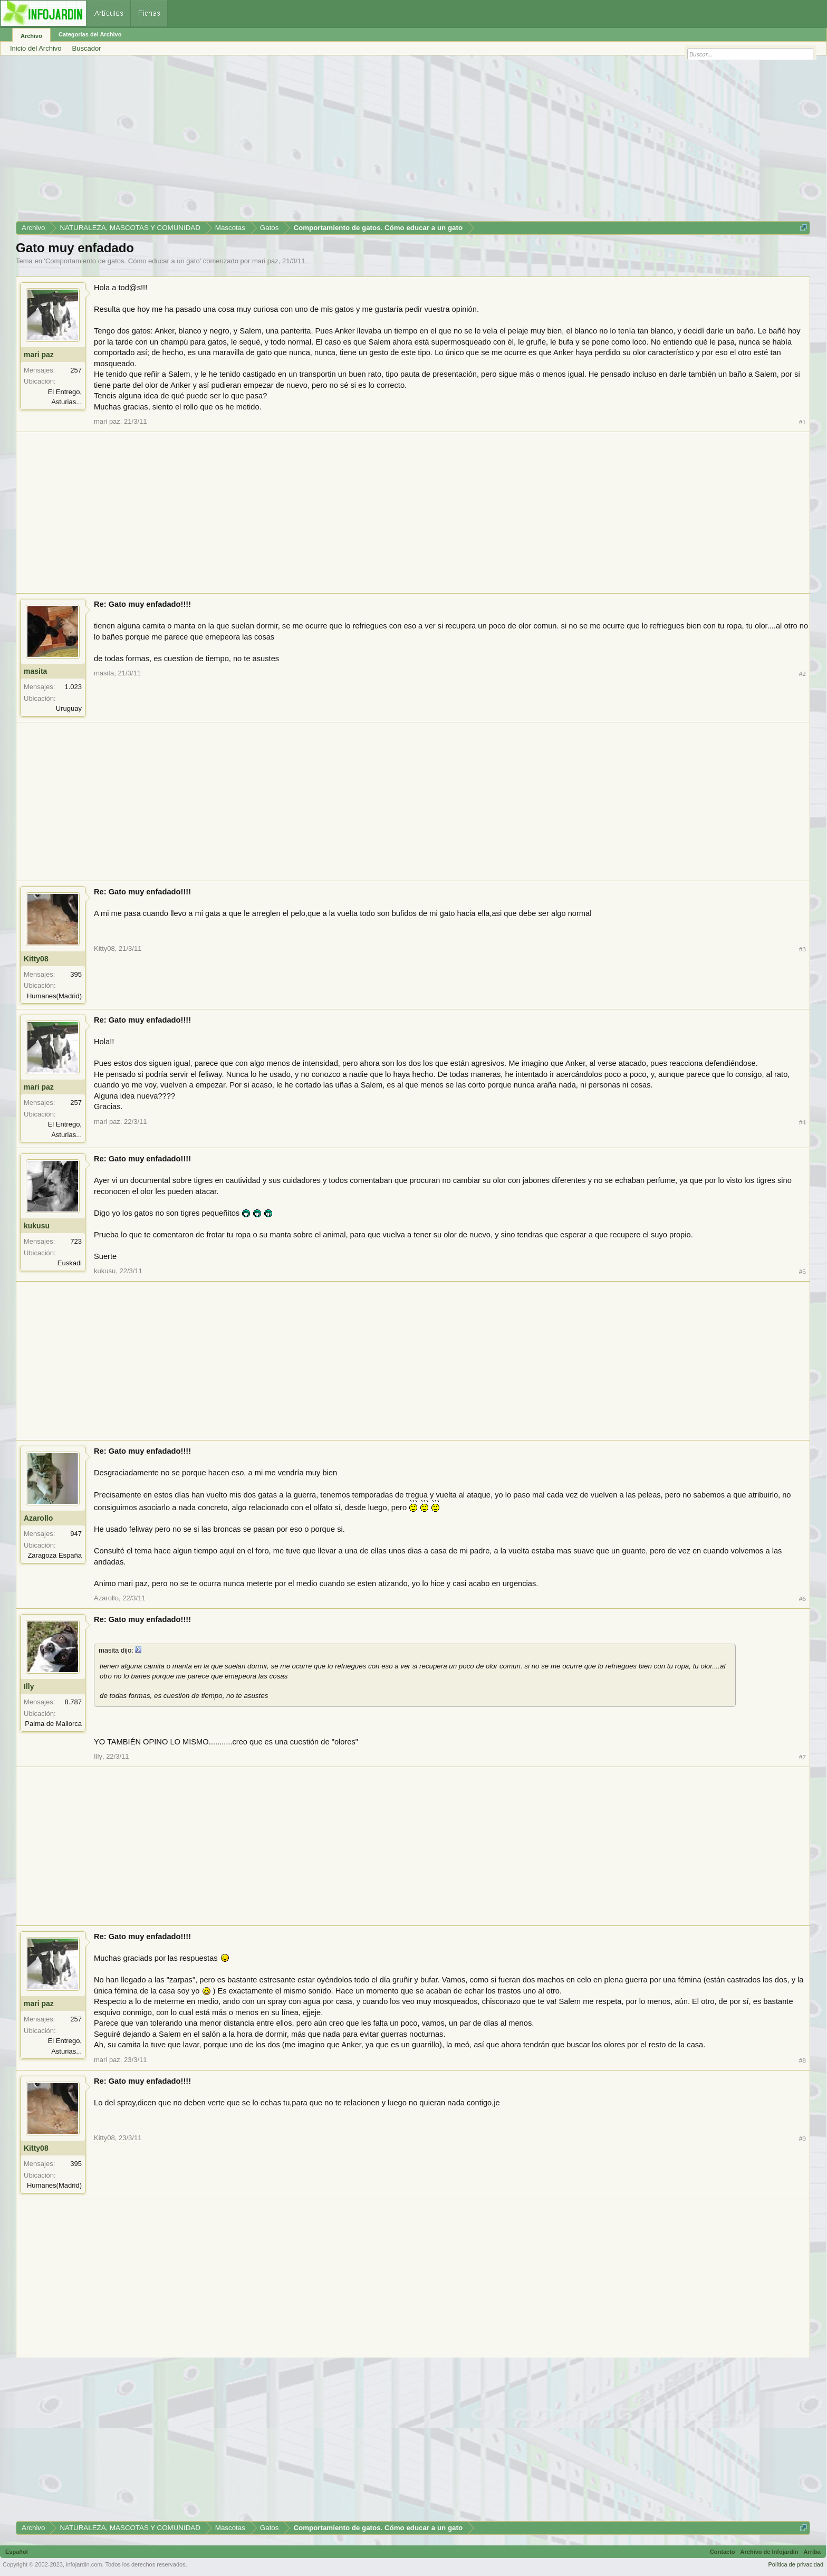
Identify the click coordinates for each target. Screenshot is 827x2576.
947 (76, 1534)
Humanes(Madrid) (54, 996)
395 (76, 974)
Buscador (86, 48)
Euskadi (69, 1263)
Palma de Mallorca (53, 1724)
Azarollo (38, 1518)
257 (76, 370)
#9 (802, 2138)
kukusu (37, 1226)
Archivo (31, 36)
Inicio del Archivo (36, 48)
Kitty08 (36, 959)
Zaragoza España (54, 1555)
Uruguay (69, 708)
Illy (29, 1686)
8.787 (73, 1702)
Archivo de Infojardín (770, 2552)
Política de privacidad (795, 2564)
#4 (802, 1122)
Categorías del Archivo (90, 34)
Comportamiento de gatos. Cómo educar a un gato (122, 261)
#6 (802, 1598)
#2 (802, 674)
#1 (802, 422)
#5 (802, 1271)
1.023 (73, 687)
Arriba (812, 2552)
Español (16, 2552)
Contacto (722, 2552)
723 (76, 1241)
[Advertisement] (332, 142)
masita (35, 671)
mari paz (265, 261)
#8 (802, 2060)
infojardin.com (84, 2564)
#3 (802, 949)
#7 (802, 1757)
